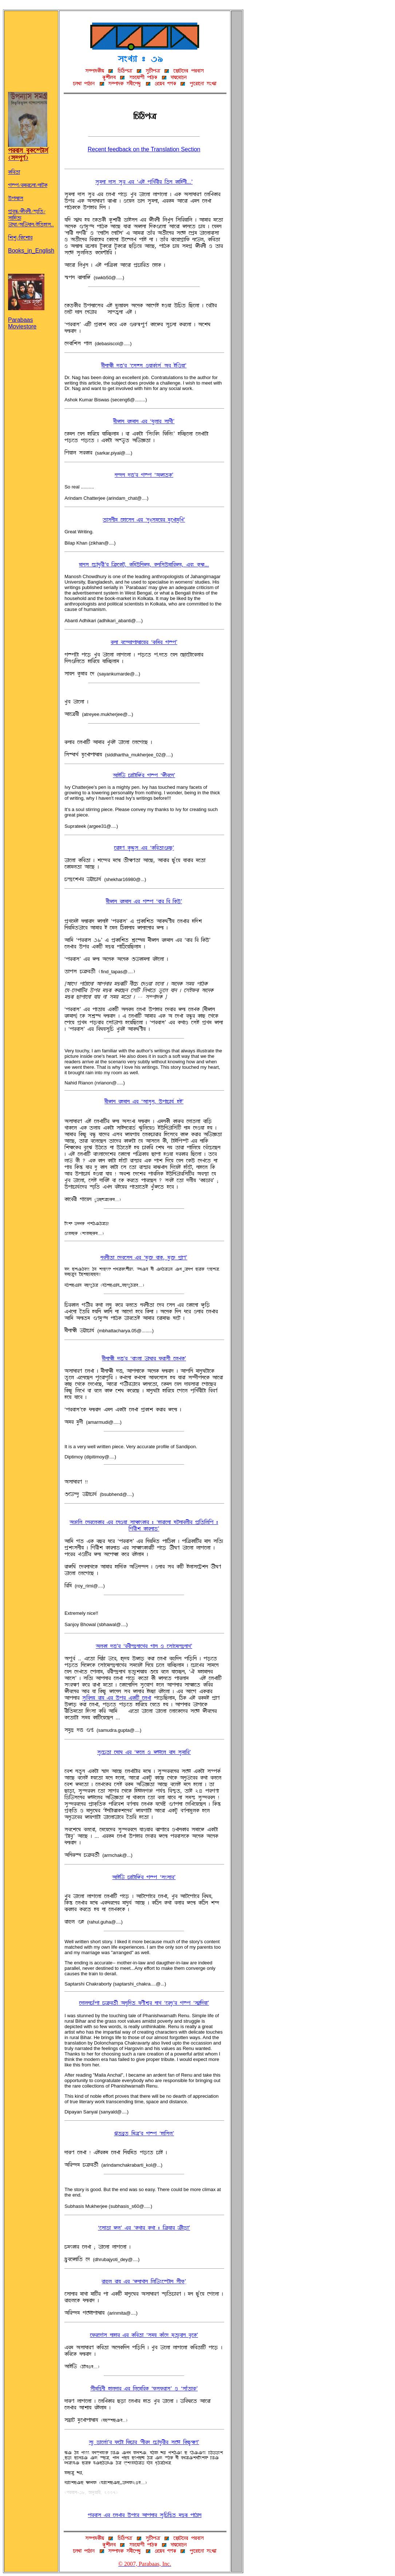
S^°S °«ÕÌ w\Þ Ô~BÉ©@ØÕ (144, 475)
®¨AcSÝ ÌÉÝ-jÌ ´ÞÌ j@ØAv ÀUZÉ (116, 1698)
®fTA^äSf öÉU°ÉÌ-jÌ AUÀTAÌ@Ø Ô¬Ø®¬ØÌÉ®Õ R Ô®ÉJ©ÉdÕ (144, 2388)
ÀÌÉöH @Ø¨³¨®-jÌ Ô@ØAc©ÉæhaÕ (144, 848)
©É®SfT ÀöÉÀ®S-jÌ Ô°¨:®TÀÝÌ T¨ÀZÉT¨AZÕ (144, 520)
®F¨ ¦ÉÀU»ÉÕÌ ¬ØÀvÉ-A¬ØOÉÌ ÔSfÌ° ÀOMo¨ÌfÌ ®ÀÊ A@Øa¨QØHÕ (144, 2442)
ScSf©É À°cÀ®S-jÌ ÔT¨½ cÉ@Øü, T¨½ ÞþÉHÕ (143, 1257)
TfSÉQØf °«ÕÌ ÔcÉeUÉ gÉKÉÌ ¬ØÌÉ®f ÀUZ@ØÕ (144, 1358)
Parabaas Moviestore (26, 317)
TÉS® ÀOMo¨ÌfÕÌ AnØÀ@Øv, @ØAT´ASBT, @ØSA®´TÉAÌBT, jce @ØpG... (144, 564)
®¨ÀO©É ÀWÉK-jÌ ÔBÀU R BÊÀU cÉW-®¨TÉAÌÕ (144, 1752)
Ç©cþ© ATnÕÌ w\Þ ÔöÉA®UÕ (144, 2133)
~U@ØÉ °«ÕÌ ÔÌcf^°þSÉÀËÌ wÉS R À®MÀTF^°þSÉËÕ (144, 1646)
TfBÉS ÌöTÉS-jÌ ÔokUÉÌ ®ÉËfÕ (143, 421)
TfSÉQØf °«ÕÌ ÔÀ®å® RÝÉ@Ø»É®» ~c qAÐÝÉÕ (143, 365)
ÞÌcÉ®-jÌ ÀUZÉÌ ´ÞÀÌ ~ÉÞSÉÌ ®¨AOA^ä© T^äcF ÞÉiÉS (144, 2515)
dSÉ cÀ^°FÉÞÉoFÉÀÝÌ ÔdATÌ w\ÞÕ (144, 642)
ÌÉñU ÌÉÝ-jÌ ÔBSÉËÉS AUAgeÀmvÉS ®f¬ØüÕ (144, 2281)
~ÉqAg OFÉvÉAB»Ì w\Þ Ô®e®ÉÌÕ (143, 1877)
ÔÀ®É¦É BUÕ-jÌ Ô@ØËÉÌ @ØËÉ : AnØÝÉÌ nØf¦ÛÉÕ (144, 2228)
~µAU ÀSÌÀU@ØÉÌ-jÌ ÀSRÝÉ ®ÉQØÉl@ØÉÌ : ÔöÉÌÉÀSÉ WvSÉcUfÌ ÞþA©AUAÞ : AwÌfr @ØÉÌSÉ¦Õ (144, 1525)
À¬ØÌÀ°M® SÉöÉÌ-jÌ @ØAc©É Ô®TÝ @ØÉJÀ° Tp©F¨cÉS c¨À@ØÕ (144, 2335)
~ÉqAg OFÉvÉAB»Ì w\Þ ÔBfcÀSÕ (144, 775)
